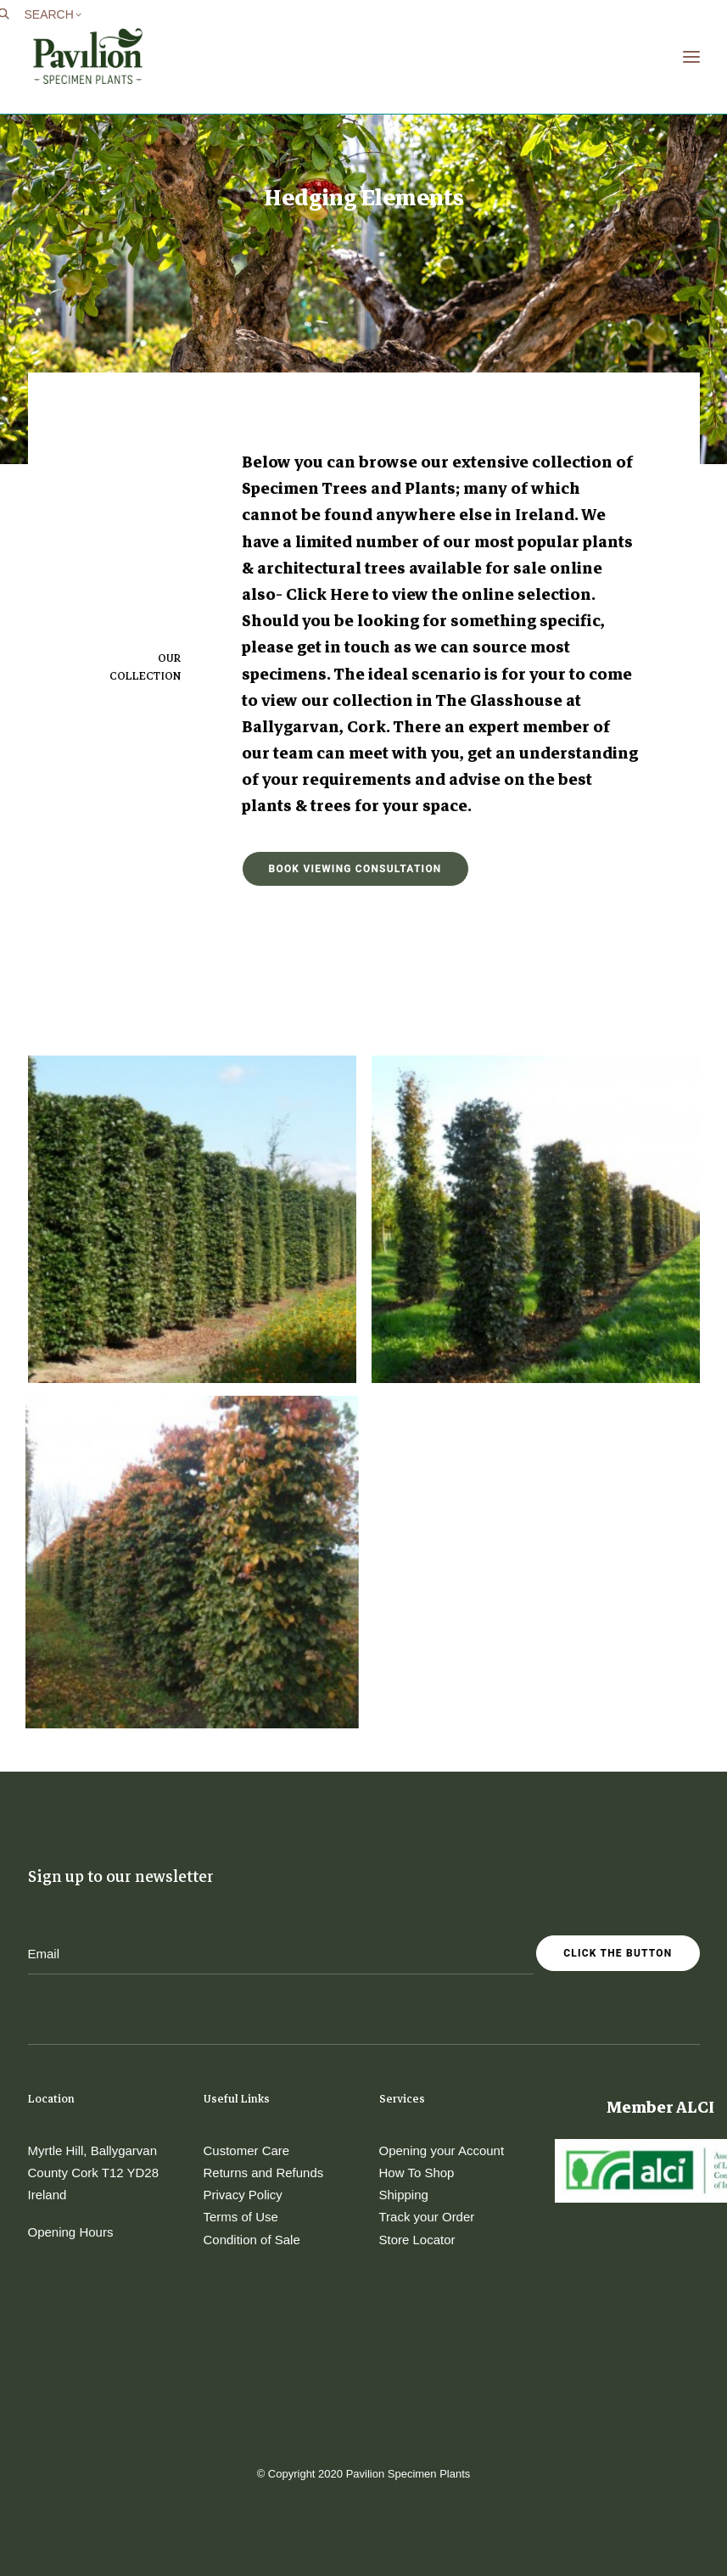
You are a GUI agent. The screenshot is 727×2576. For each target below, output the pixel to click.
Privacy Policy (243, 2194)
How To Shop (417, 2172)
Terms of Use (241, 2216)
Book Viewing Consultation (355, 869)
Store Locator (417, 2239)
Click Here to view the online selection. (441, 594)
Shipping (403, 2194)
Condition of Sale (252, 2239)
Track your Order (427, 2216)
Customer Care (247, 2150)
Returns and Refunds (264, 2172)
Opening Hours (71, 2232)
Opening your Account (442, 2150)
